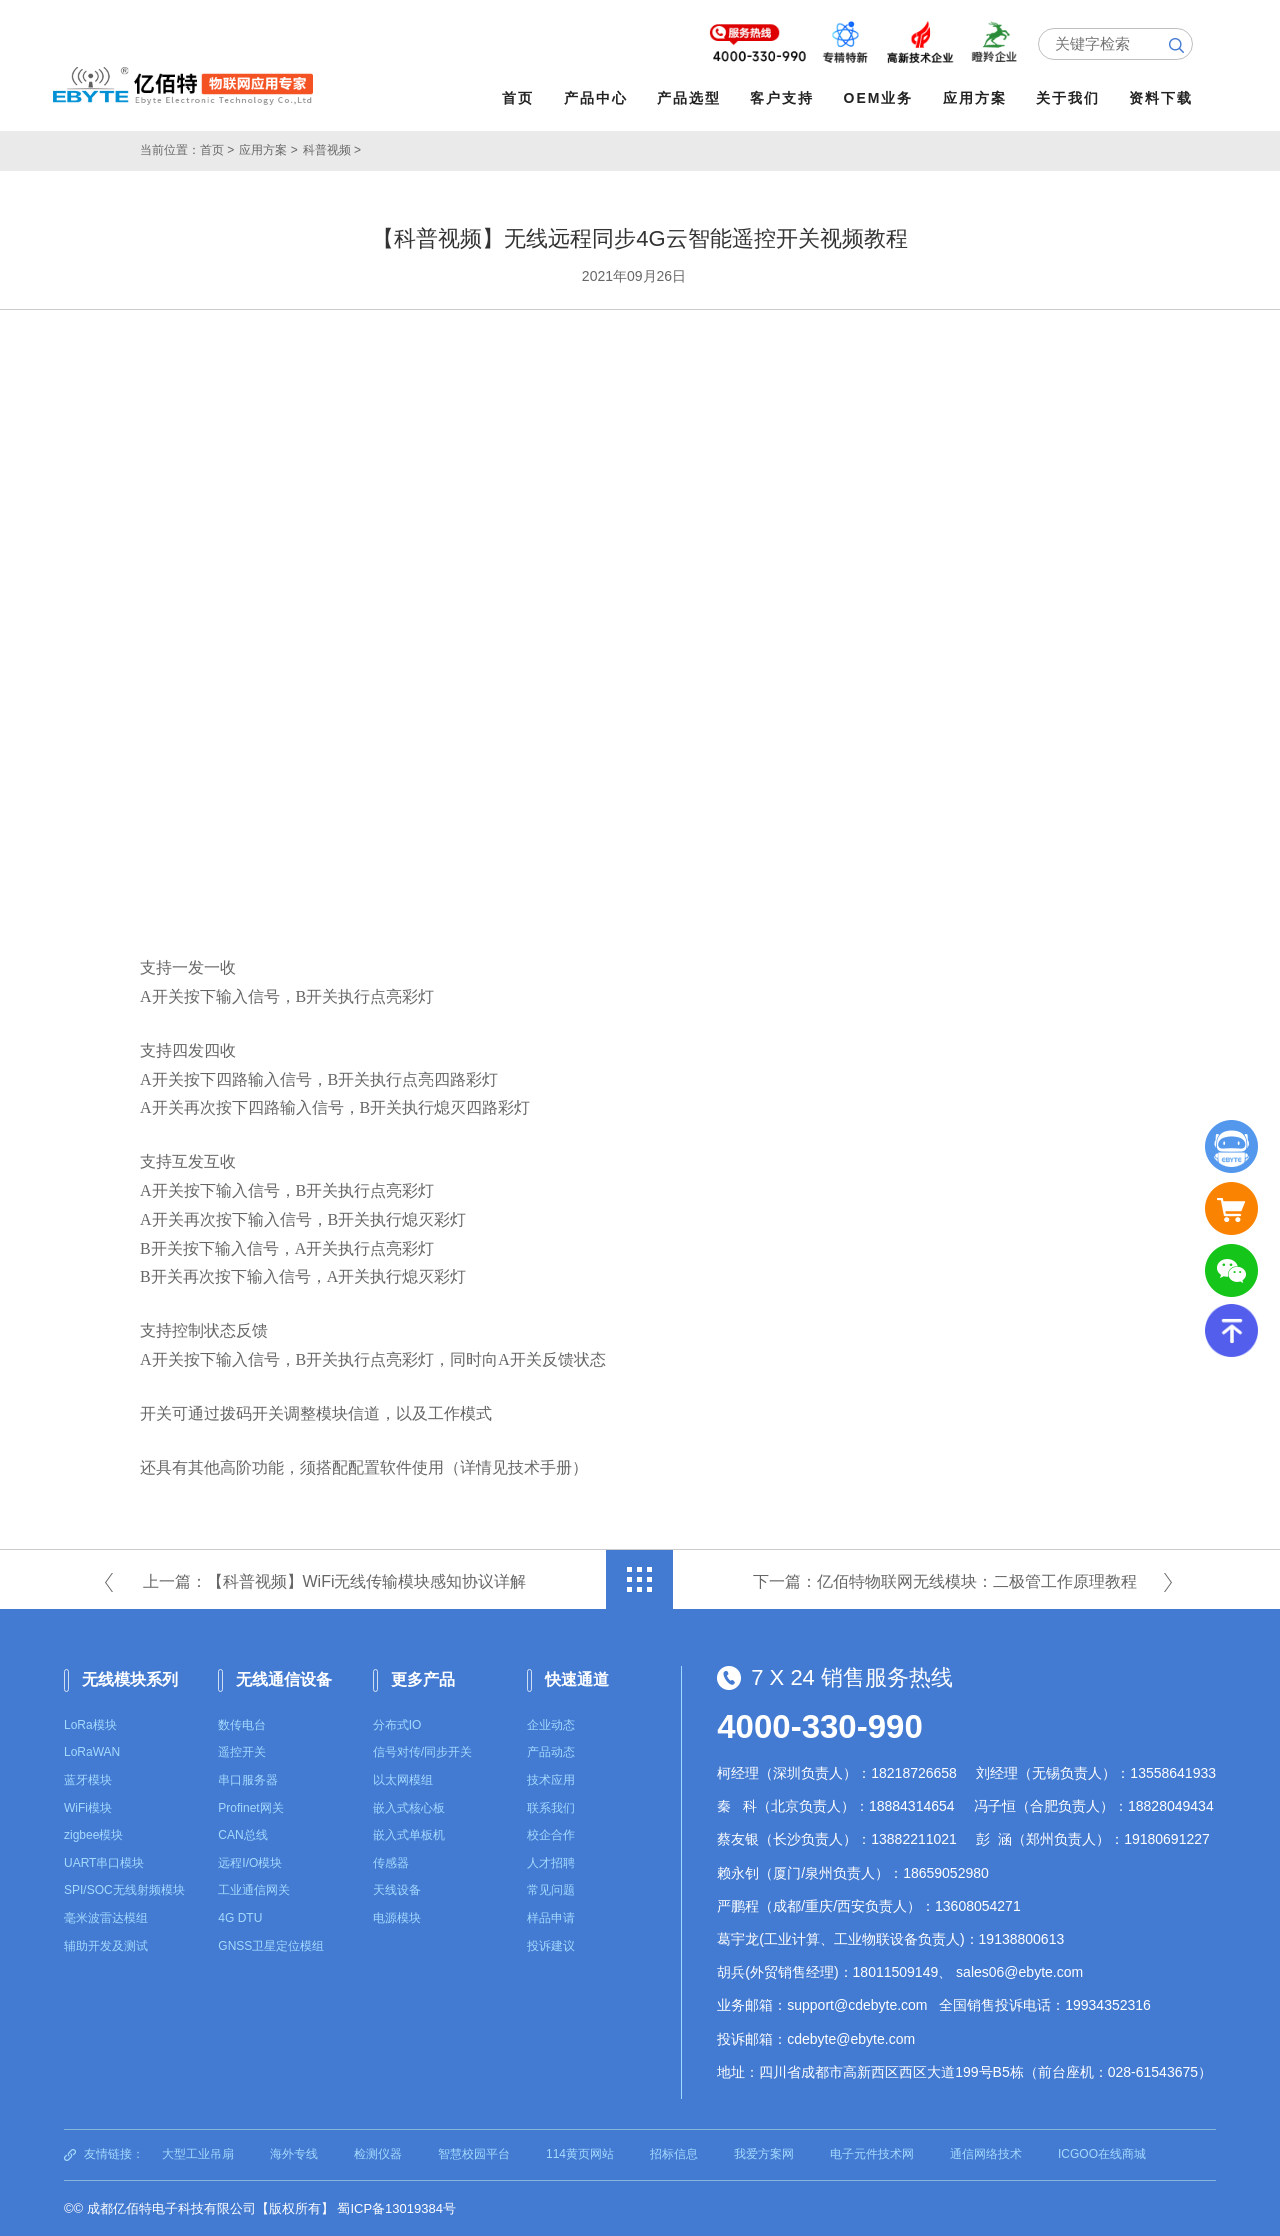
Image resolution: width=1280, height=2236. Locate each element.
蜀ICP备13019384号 (396, 2208)
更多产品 (423, 1679)
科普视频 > (332, 150)
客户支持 (782, 98)
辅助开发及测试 (106, 1946)
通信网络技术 (986, 2154)
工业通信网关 (254, 1890)
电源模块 (397, 1918)
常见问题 (551, 1890)
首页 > (217, 150)
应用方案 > (268, 150)
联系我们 (551, 1808)
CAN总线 (242, 1835)
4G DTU (240, 1918)
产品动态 (551, 1752)
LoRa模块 (90, 1725)
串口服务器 (248, 1780)
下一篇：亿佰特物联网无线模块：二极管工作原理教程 (945, 1581)
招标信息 (674, 2154)
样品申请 (551, 1918)
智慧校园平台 (474, 2154)
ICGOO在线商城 (1102, 2154)
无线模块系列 (130, 1679)
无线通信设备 (284, 1679)
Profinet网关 (250, 1808)
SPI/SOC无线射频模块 (124, 1890)
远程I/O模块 (250, 1863)
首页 (518, 98)
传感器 (391, 1863)
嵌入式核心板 (409, 1808)
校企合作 (551, 1835)
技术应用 (551, 1780)
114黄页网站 (580, 2154)
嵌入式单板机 (409, 1835)
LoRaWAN (92, 1752)
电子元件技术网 (872, 2154)
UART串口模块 (104, 1863)
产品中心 (596, 98)
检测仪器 (378, 2154)
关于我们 (1068, 98)
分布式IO (397, 1725)
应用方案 (975, 98)
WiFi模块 (88, 1808)
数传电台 (242, 1725)
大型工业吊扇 (198, 2154)
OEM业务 (879, 98)
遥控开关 (242, 1752)
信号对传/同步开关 (422, 1752)
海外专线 (294, 2154)
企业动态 (551, 1725)
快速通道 (577, 1679)
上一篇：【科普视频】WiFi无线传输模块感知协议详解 (335, 1581)
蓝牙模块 (88, 1780)
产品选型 (689, 98)
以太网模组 (403, 1780)
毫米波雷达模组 (106, 1918)
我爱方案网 (764, 2154)
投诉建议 (551, 1946)
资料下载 (1161, 98)
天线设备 (397, 1890)
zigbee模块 (93, 1835)
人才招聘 (551, 1863)
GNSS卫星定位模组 (271, 1946)
